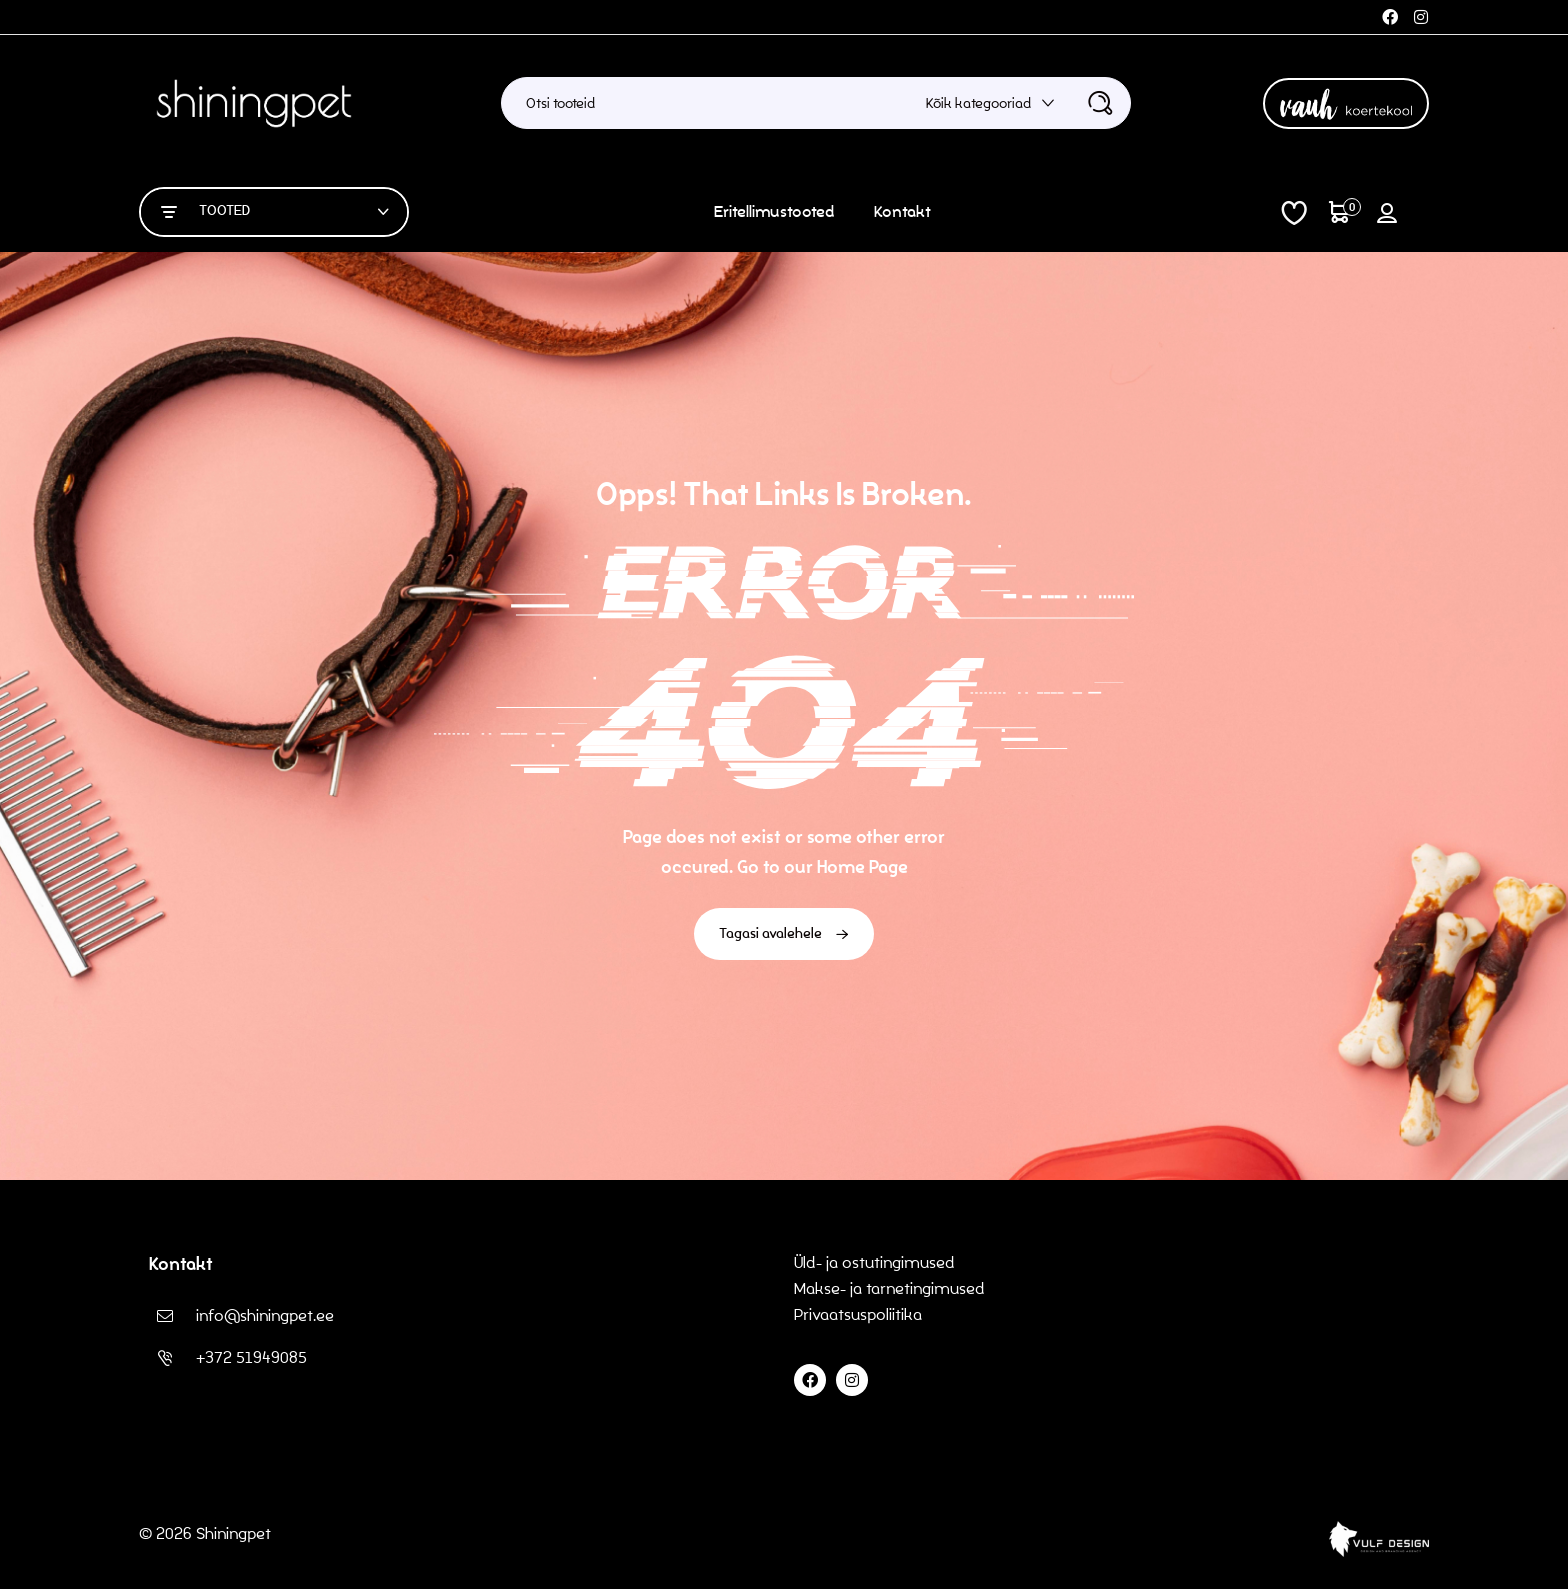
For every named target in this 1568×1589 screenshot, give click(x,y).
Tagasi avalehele (784, 934)
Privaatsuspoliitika (860, 1314)
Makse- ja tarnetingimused (889, 1288)
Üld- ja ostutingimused (874, 1262)
